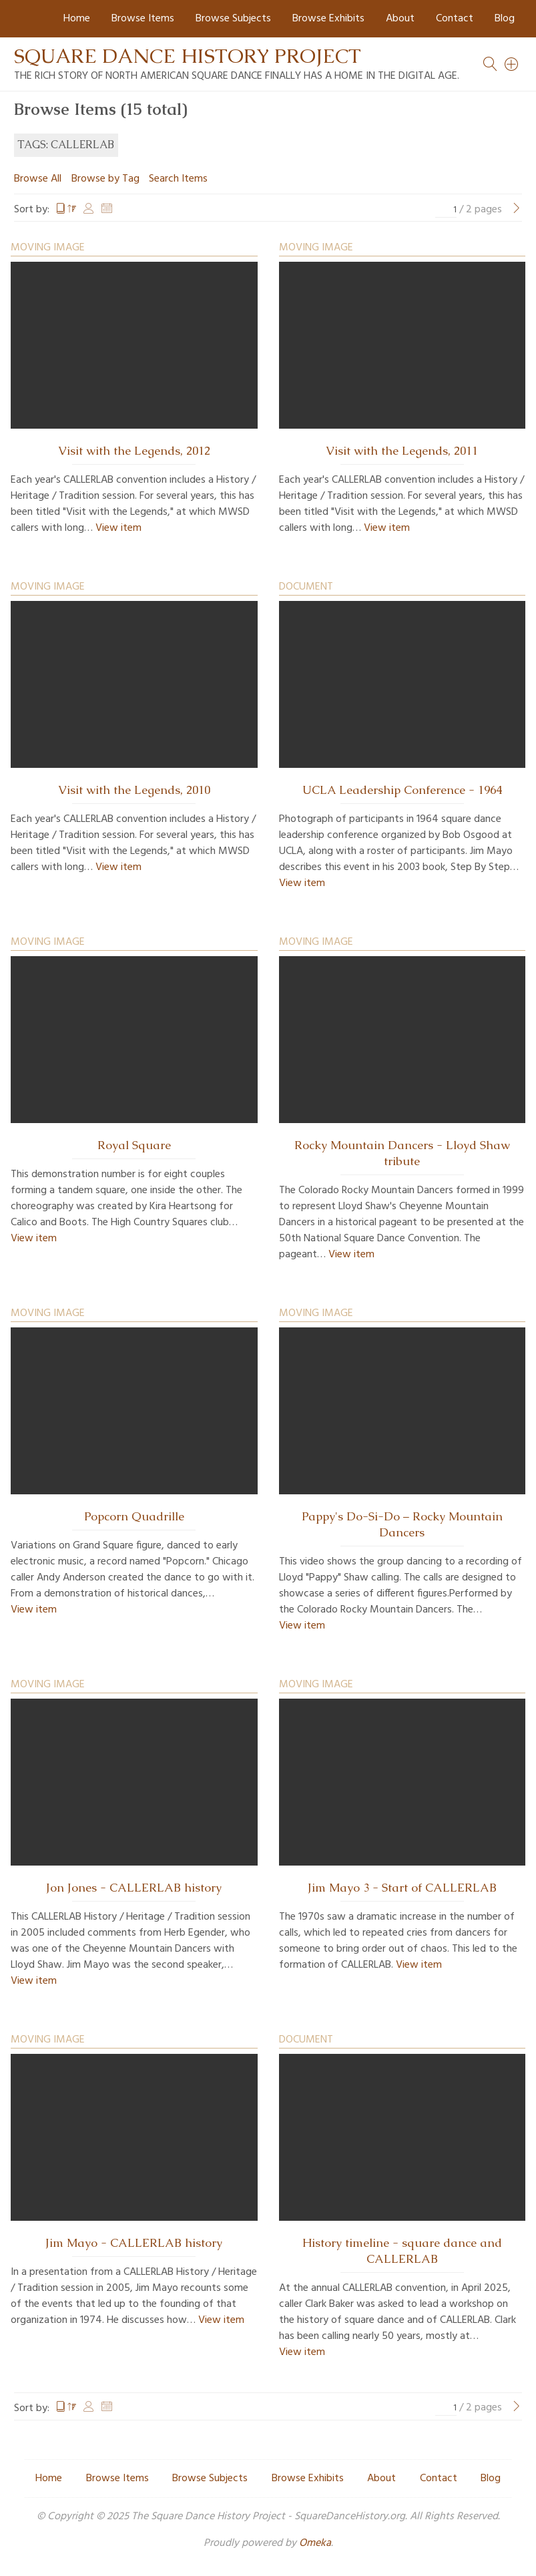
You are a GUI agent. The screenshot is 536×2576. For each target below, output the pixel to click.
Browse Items (142, 18)
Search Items (178, 179)
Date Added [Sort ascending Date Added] (106, 210)
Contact (454, 18)
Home (76, 18)
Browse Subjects (233, 18)
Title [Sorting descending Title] (66, 210)
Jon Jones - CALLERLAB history (134, 1887)
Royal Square (134, 1145)
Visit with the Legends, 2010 (134, 790)
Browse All (37, 179)
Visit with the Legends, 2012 (134, 450)
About (400, 18)
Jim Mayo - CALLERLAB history (133, 2242)
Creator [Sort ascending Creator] (88, 210)
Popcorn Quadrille (134, 1516)
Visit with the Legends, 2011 (402, 450)
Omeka (315, 2543)
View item (118, 528)
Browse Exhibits (328, 18)
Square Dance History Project (187, 56)
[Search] (512, 64)
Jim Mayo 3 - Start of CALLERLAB (402, 1887)
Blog (505, 18)
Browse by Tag (105, 179)
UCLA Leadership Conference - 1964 (402, 790)
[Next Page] (516, 209)
